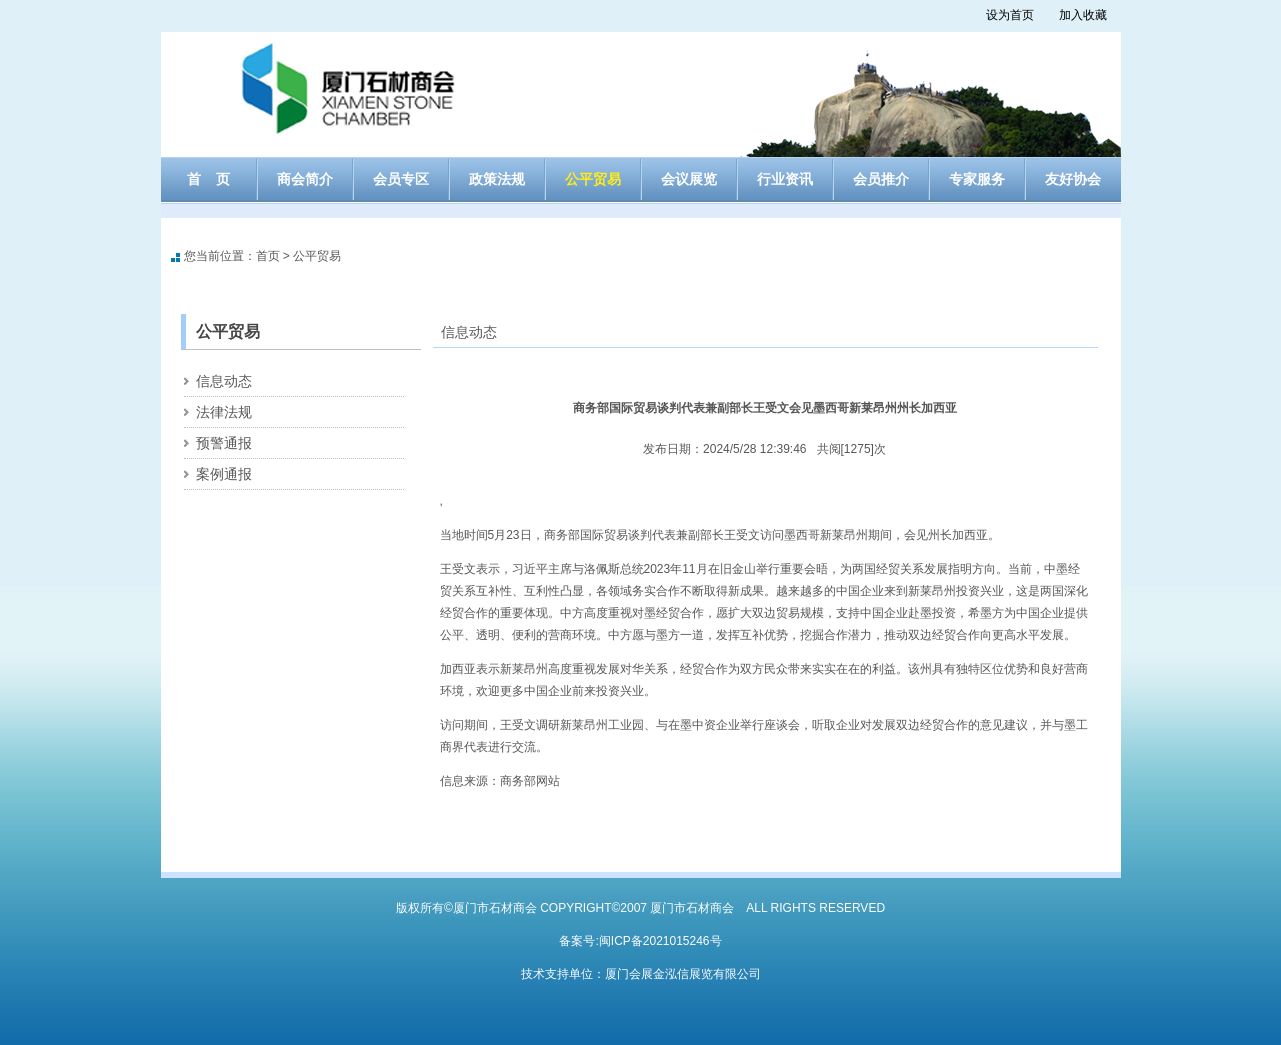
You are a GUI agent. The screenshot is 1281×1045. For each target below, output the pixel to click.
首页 (268, 256)
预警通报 (224, 443)
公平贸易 (593, 179)
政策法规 (497, 179)
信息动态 (224, 381)
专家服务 (977, 179)
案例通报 (224, 474)
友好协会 (1073, 179)
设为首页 (1010, 15)
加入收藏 (1083, 15)
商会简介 (305, 179)
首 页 (209, 179)
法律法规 (224, 412)
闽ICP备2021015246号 (660, 941)
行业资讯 (785, 179)
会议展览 (689, 179)
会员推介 (881, 179)
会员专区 (401, 179)
